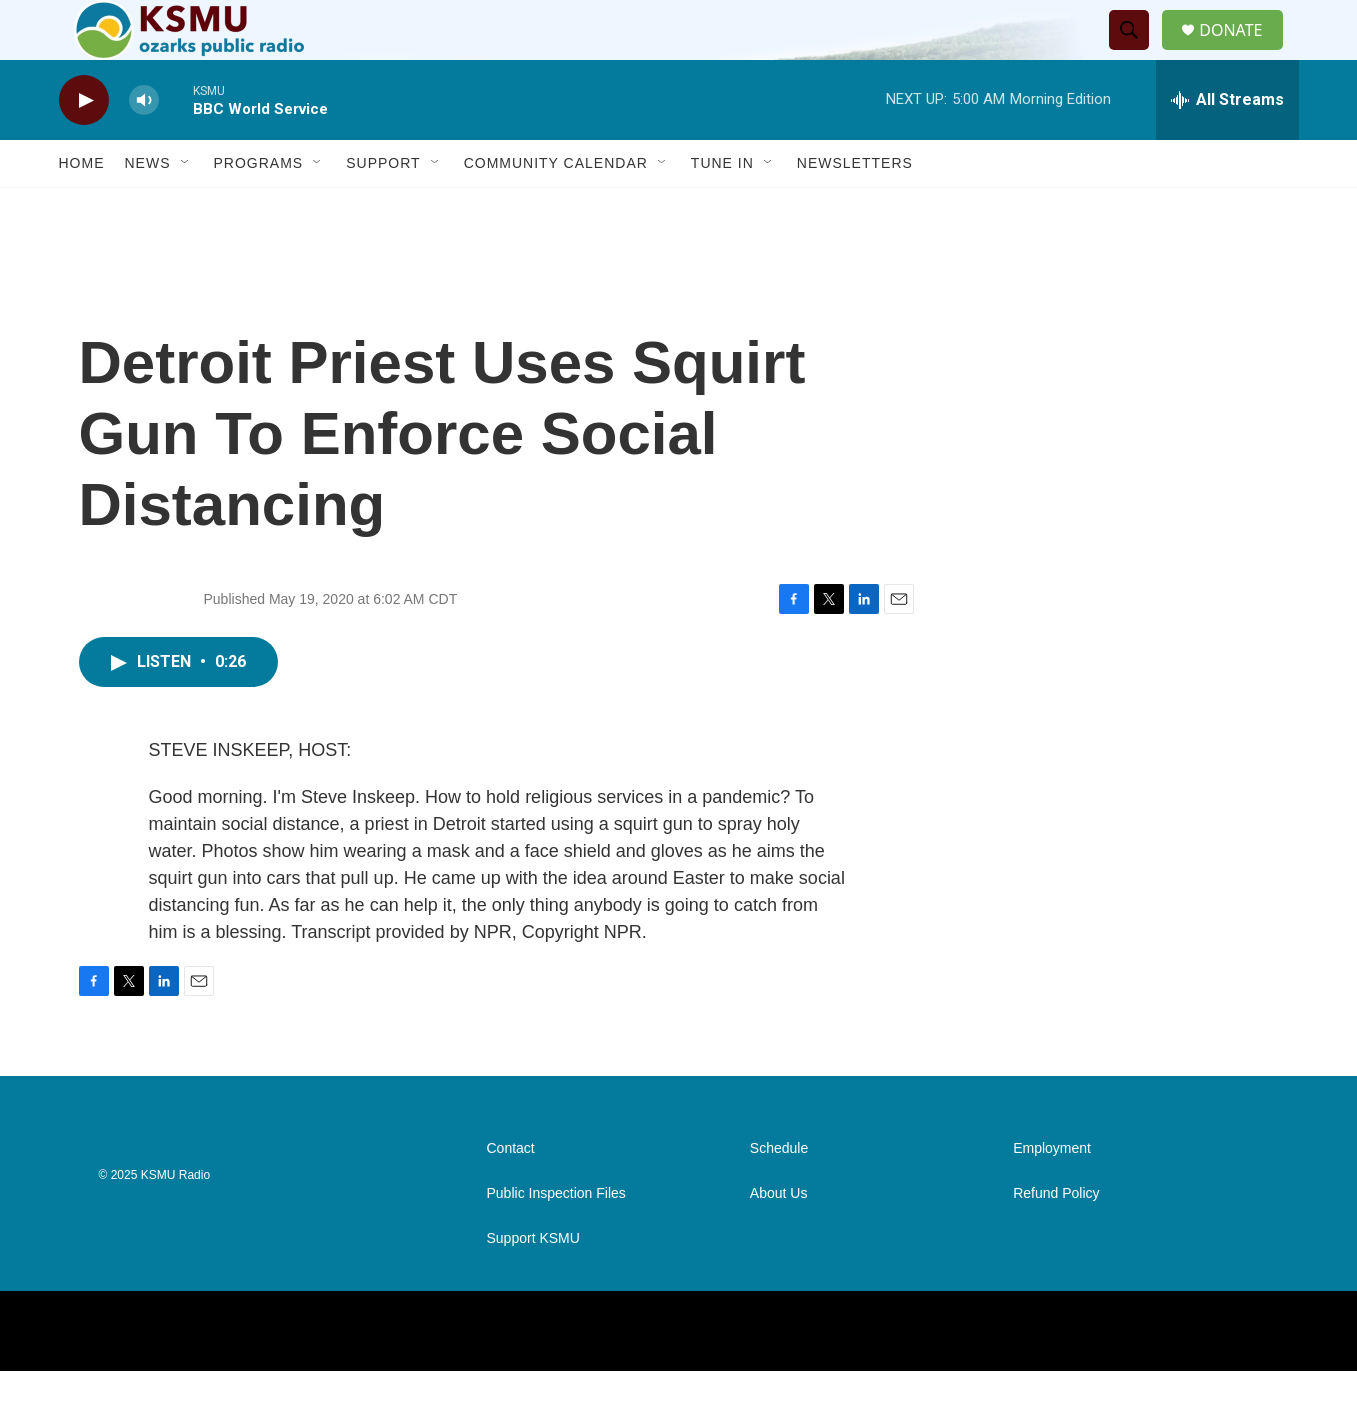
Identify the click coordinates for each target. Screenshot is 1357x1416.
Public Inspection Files (556, 1238)
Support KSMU (533, 1283)
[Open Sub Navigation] (186, 208)
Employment (1052, 1193)
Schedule (779, 1193)
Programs (259, 208)
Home (82, 208)
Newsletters (855, 208)
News (148, 208)
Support (383, 208)
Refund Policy (1056, 1238)
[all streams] (1227, 145)
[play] (84, 145)
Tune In (722, 208)
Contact (511, 1193)
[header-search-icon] (1137, 53)
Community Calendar (556, 208)
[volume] (144, 145)
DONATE (1242, 52)
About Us (779, 1238)
